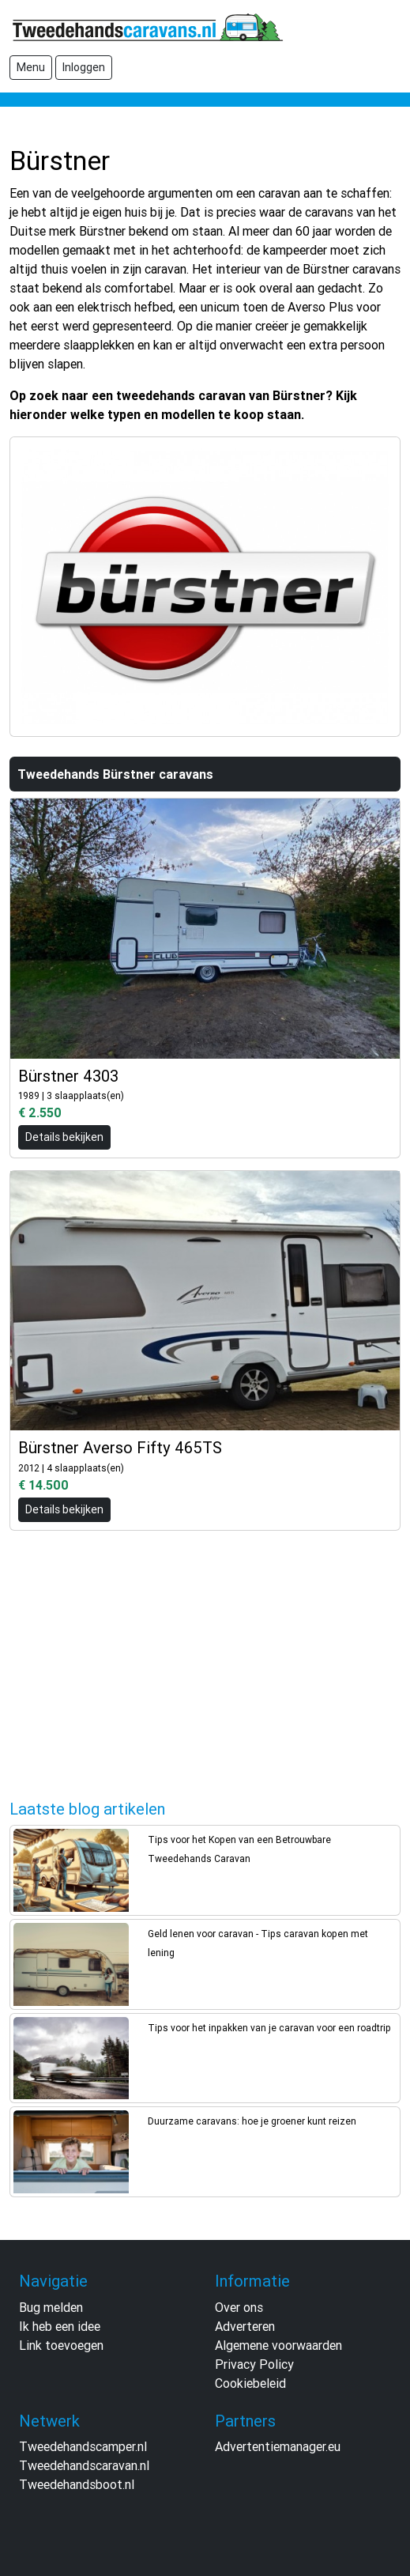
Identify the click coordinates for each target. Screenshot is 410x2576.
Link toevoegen (61, 2345)
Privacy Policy (254, 2364)
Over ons (239, 2307)
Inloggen (83, 67)
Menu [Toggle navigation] (31, 67)
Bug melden (51, 2307)
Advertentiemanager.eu (277, 2446)
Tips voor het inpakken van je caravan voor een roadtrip (269, 2028)
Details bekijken (64, 1137)
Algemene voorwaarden (278, 2345)
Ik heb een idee (59, 2326)
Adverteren (245, 2326)
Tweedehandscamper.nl (83, 2446)
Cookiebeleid (250, 2383)
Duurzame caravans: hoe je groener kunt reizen (252, 2121)
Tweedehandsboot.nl (76, 2484)
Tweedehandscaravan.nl (84, 2465)
